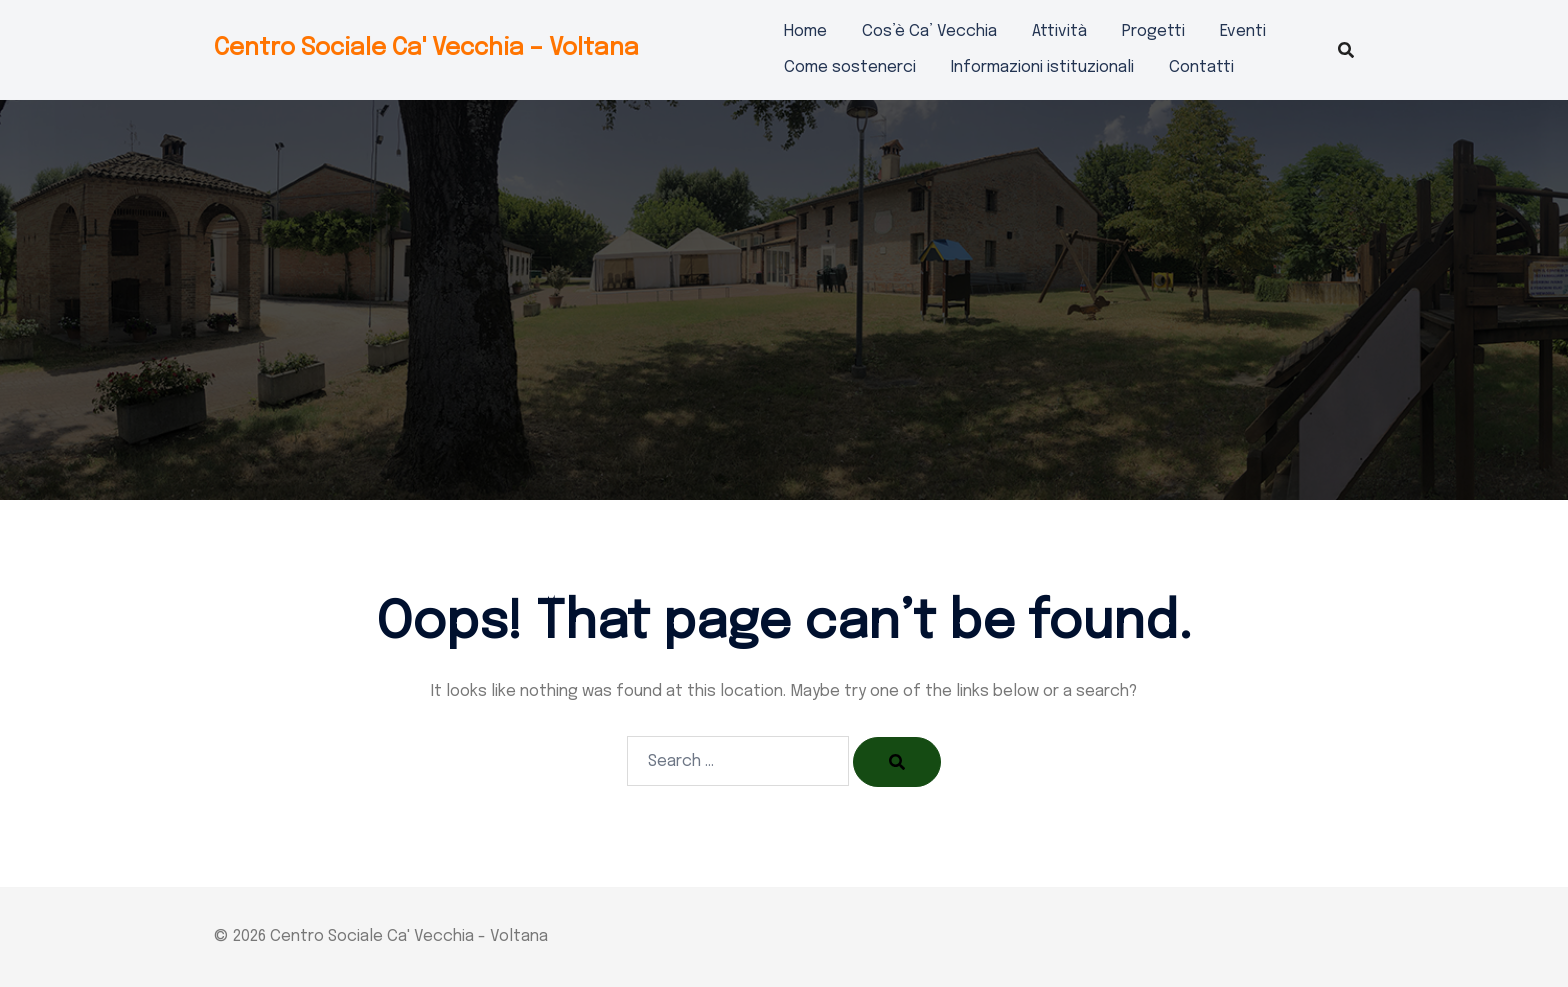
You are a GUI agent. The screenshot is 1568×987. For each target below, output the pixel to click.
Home (805, 31)
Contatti (1201, 67)
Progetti (1153, 31)
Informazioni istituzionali (1042, 67)
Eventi (1243, 31)
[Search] (897, 762)
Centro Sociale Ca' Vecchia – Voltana (426, 48)
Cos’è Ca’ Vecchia (929, 31)
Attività (1059, 31)
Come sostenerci (850, 67)
